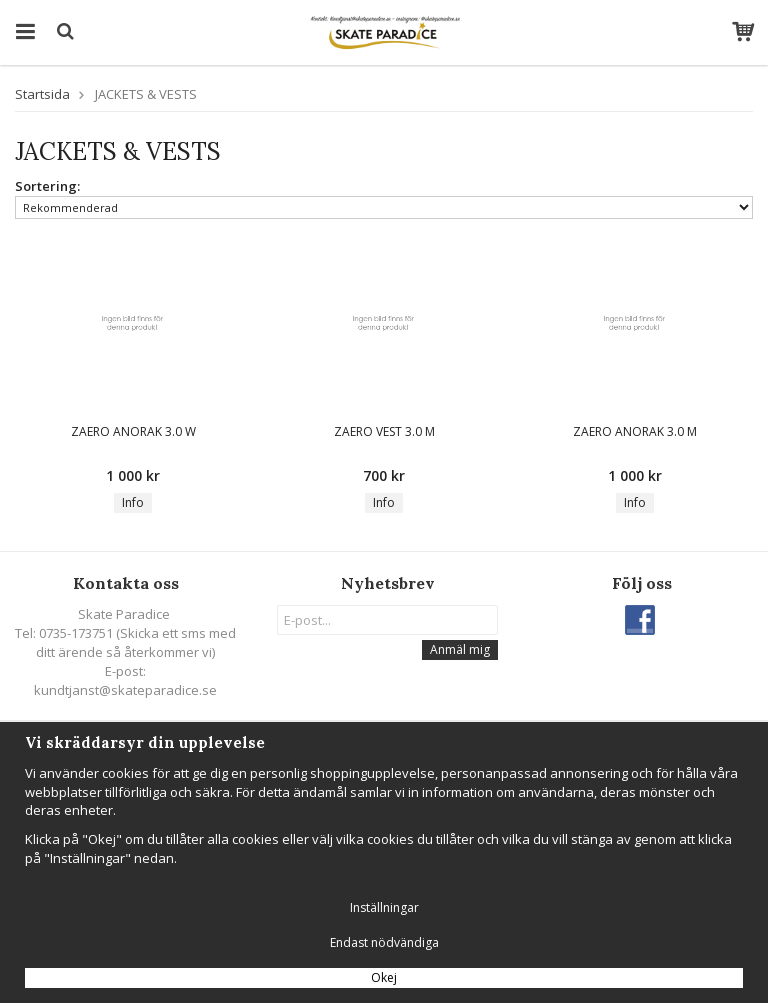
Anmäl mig (460, 649)
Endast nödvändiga (384, 942)
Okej (384, 977)
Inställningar (384, 907)
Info (133, 502)
